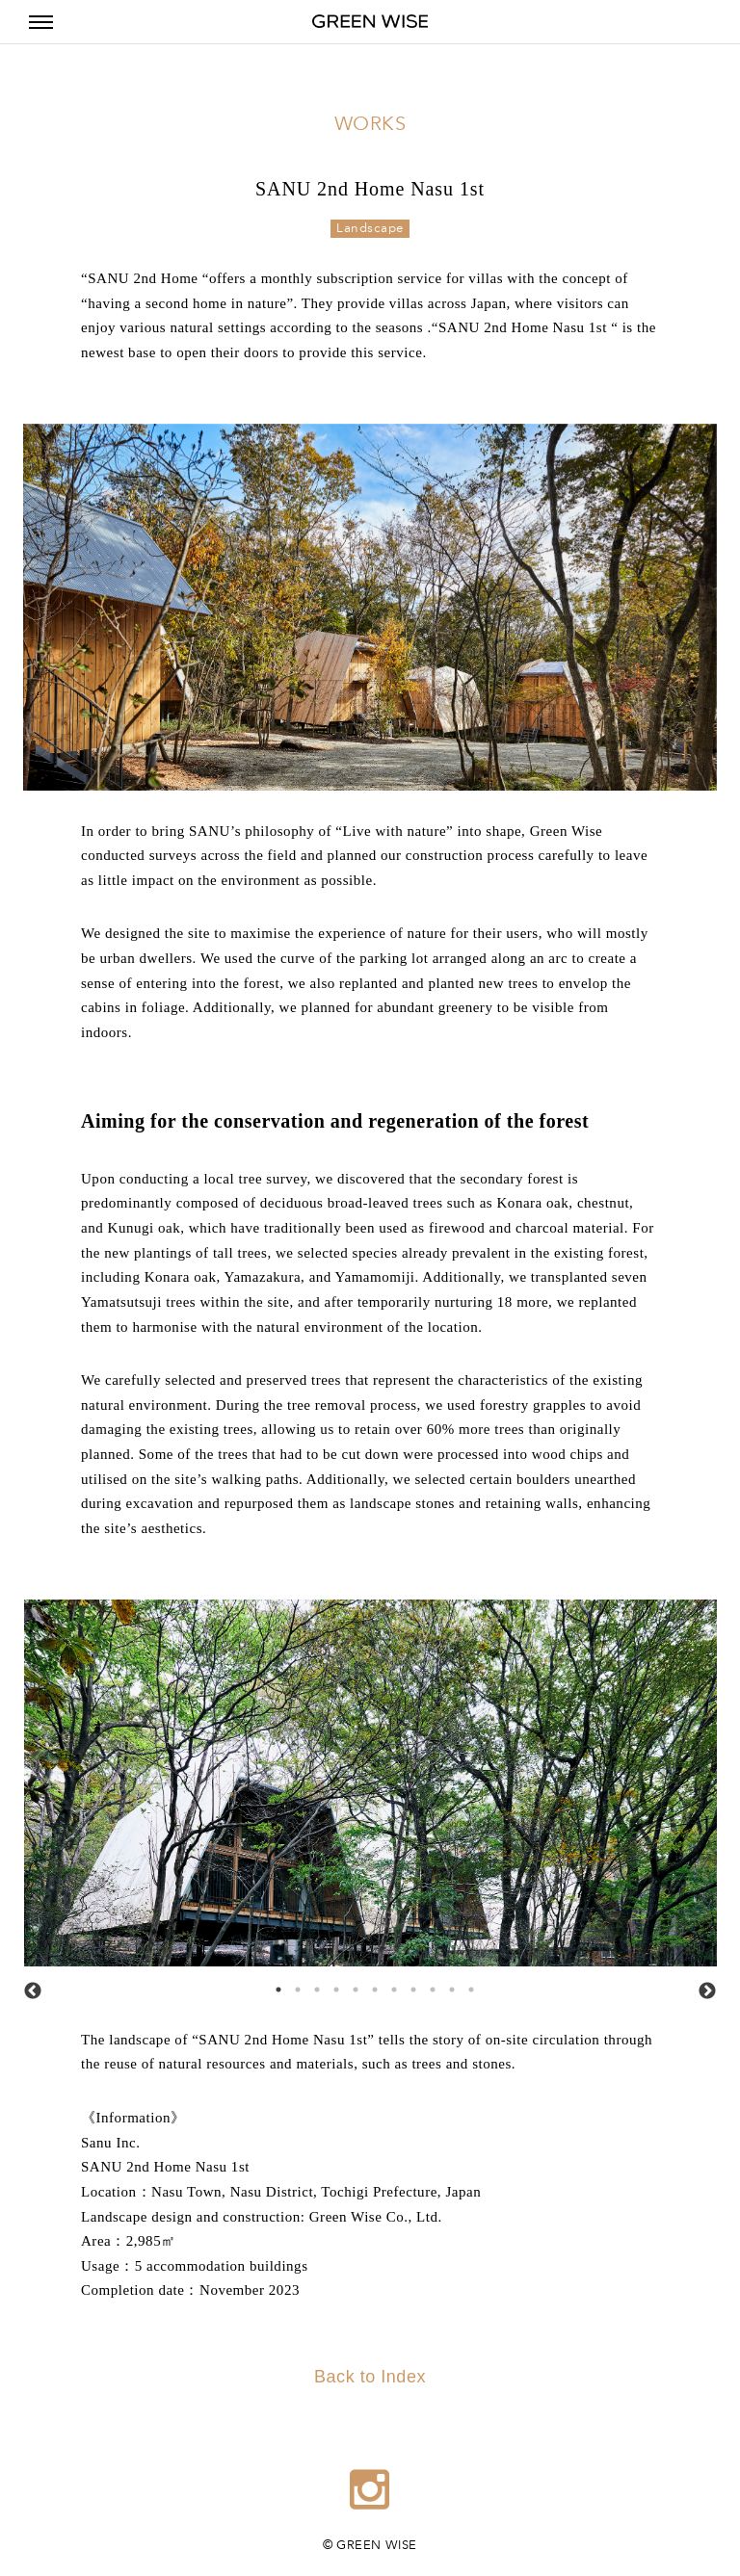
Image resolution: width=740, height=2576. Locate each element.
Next (707, 1991)
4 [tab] (331, 1985)
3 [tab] (312, 1985)
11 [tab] (466, 1985)
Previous (32, 1991)
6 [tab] (370, 1985)
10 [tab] (447, 1985)
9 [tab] (428, 1985)
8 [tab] (408, 1985)
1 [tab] (273, 1985)
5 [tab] (351, 1985)
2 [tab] (293, 1985)
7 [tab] (389, 1985)
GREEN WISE (370, 21)
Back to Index (370, 2376)
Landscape (370, 228)
